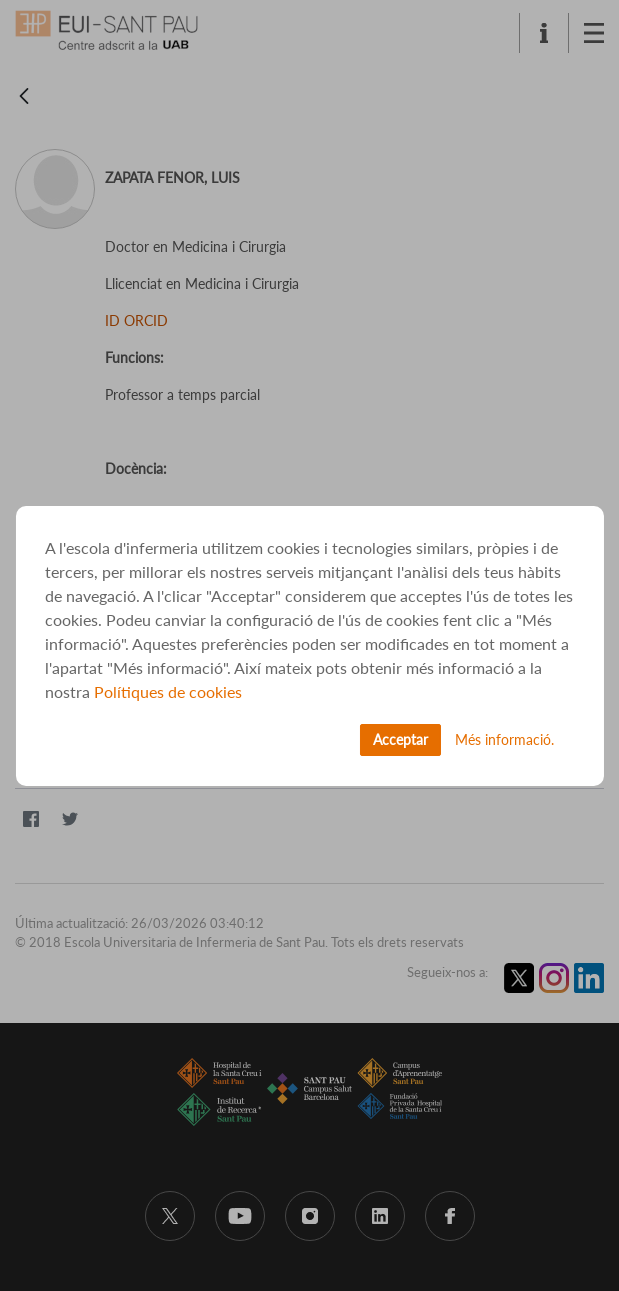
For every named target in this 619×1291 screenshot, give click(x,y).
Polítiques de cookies (168, 691)
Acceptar (400, 739)
